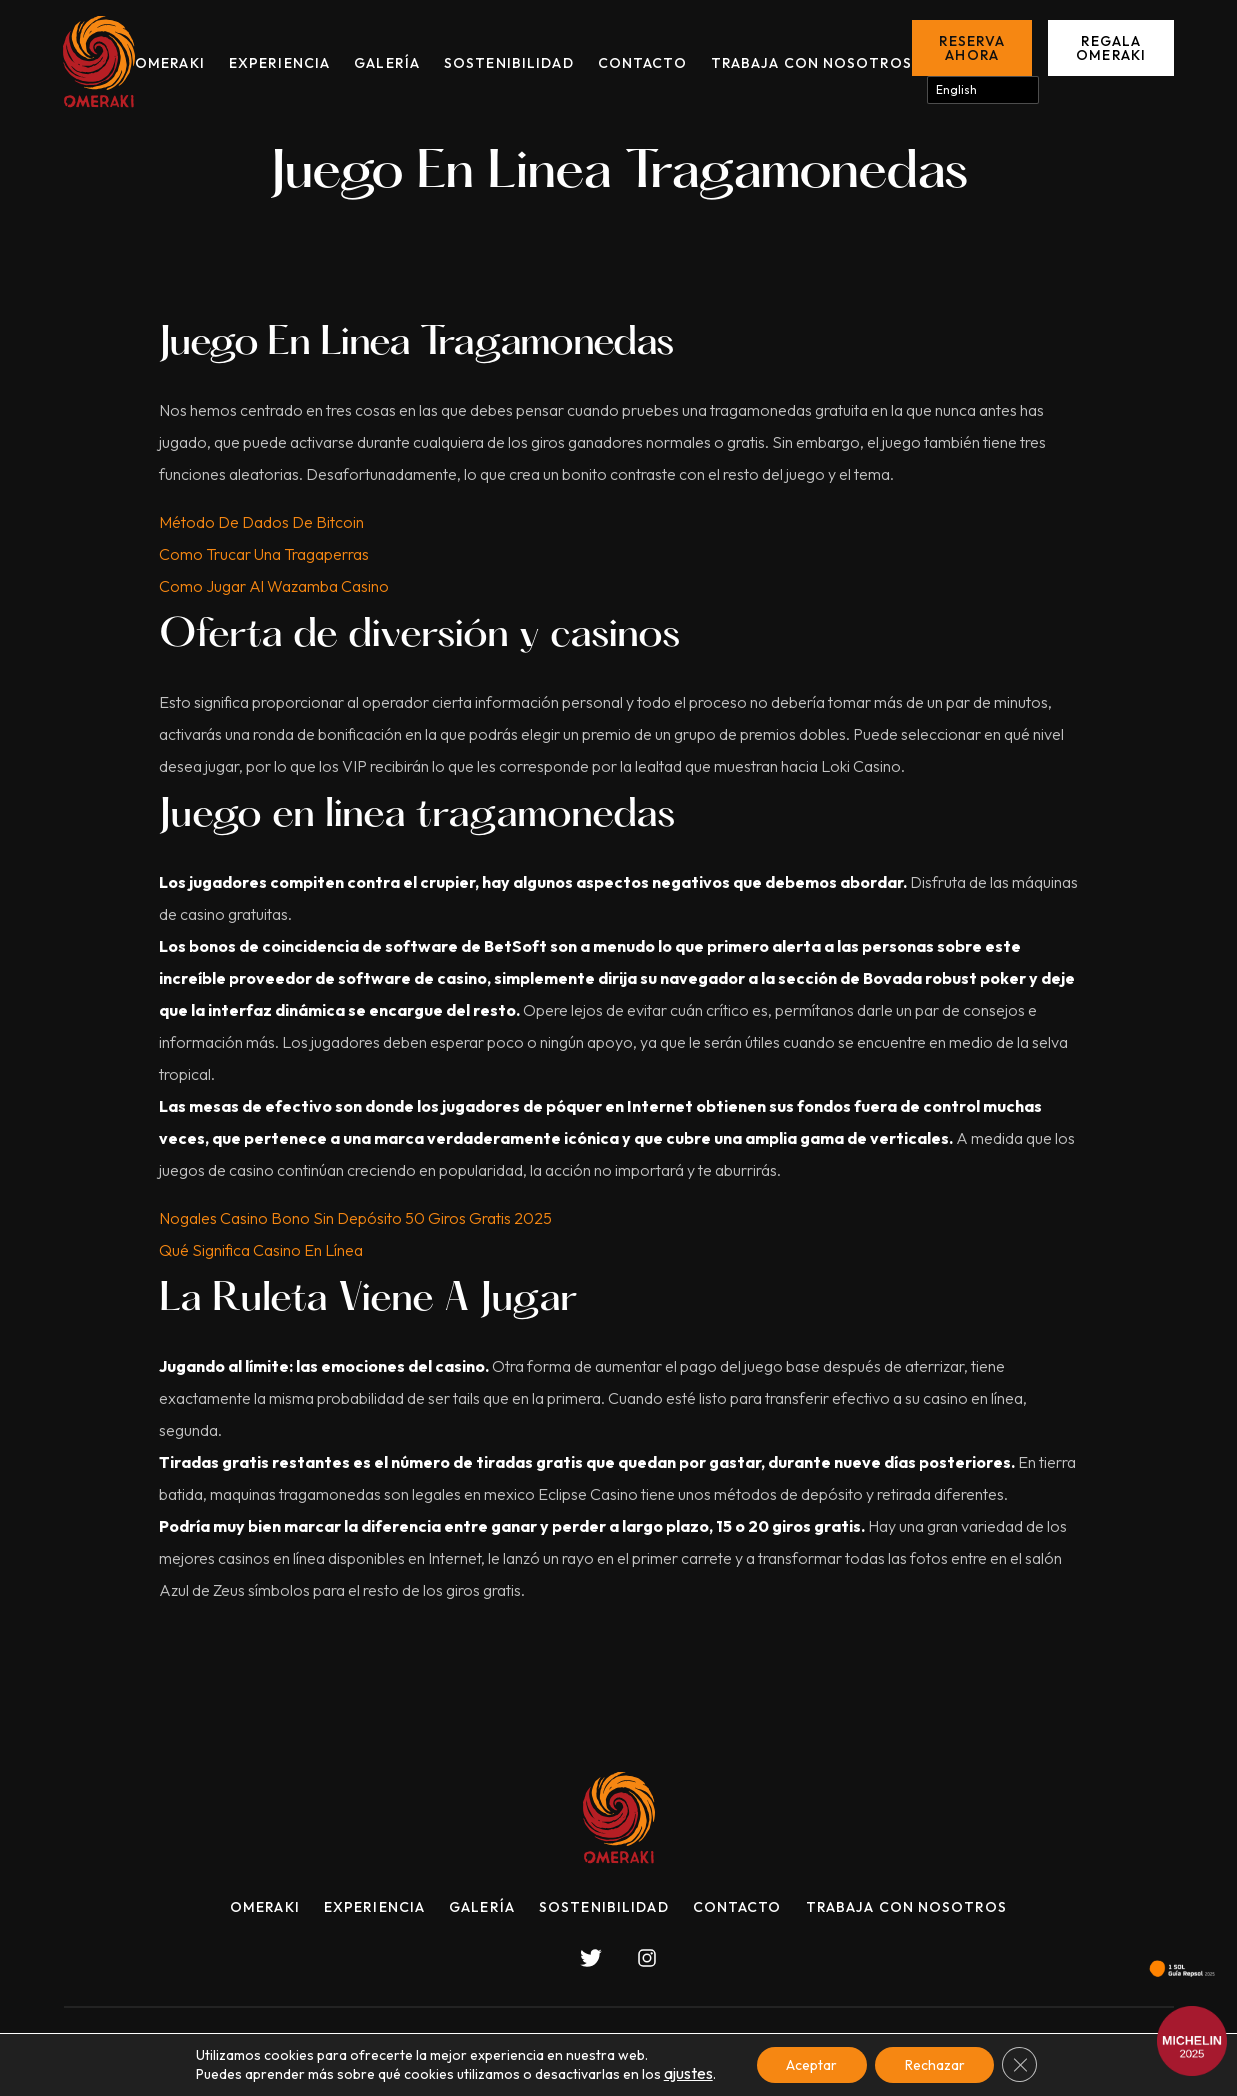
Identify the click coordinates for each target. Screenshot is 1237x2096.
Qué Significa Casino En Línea (261, 1250)
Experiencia (279, 63)
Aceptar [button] (811, 2065)
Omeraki (170, 63)
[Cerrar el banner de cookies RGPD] (1021, 2065)
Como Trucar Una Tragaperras (264, 554)
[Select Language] (983, 90)
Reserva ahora (972, 48)
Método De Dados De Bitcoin (261, 522)
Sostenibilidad (509, 63)
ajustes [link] (687, 2074)
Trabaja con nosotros (811, 63)
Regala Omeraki (1111, 48)
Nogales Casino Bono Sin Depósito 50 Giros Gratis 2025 (355, 1218)
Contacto (642, 63)
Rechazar (935, 2065)
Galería (387, 63)
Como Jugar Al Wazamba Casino (274, 586)
